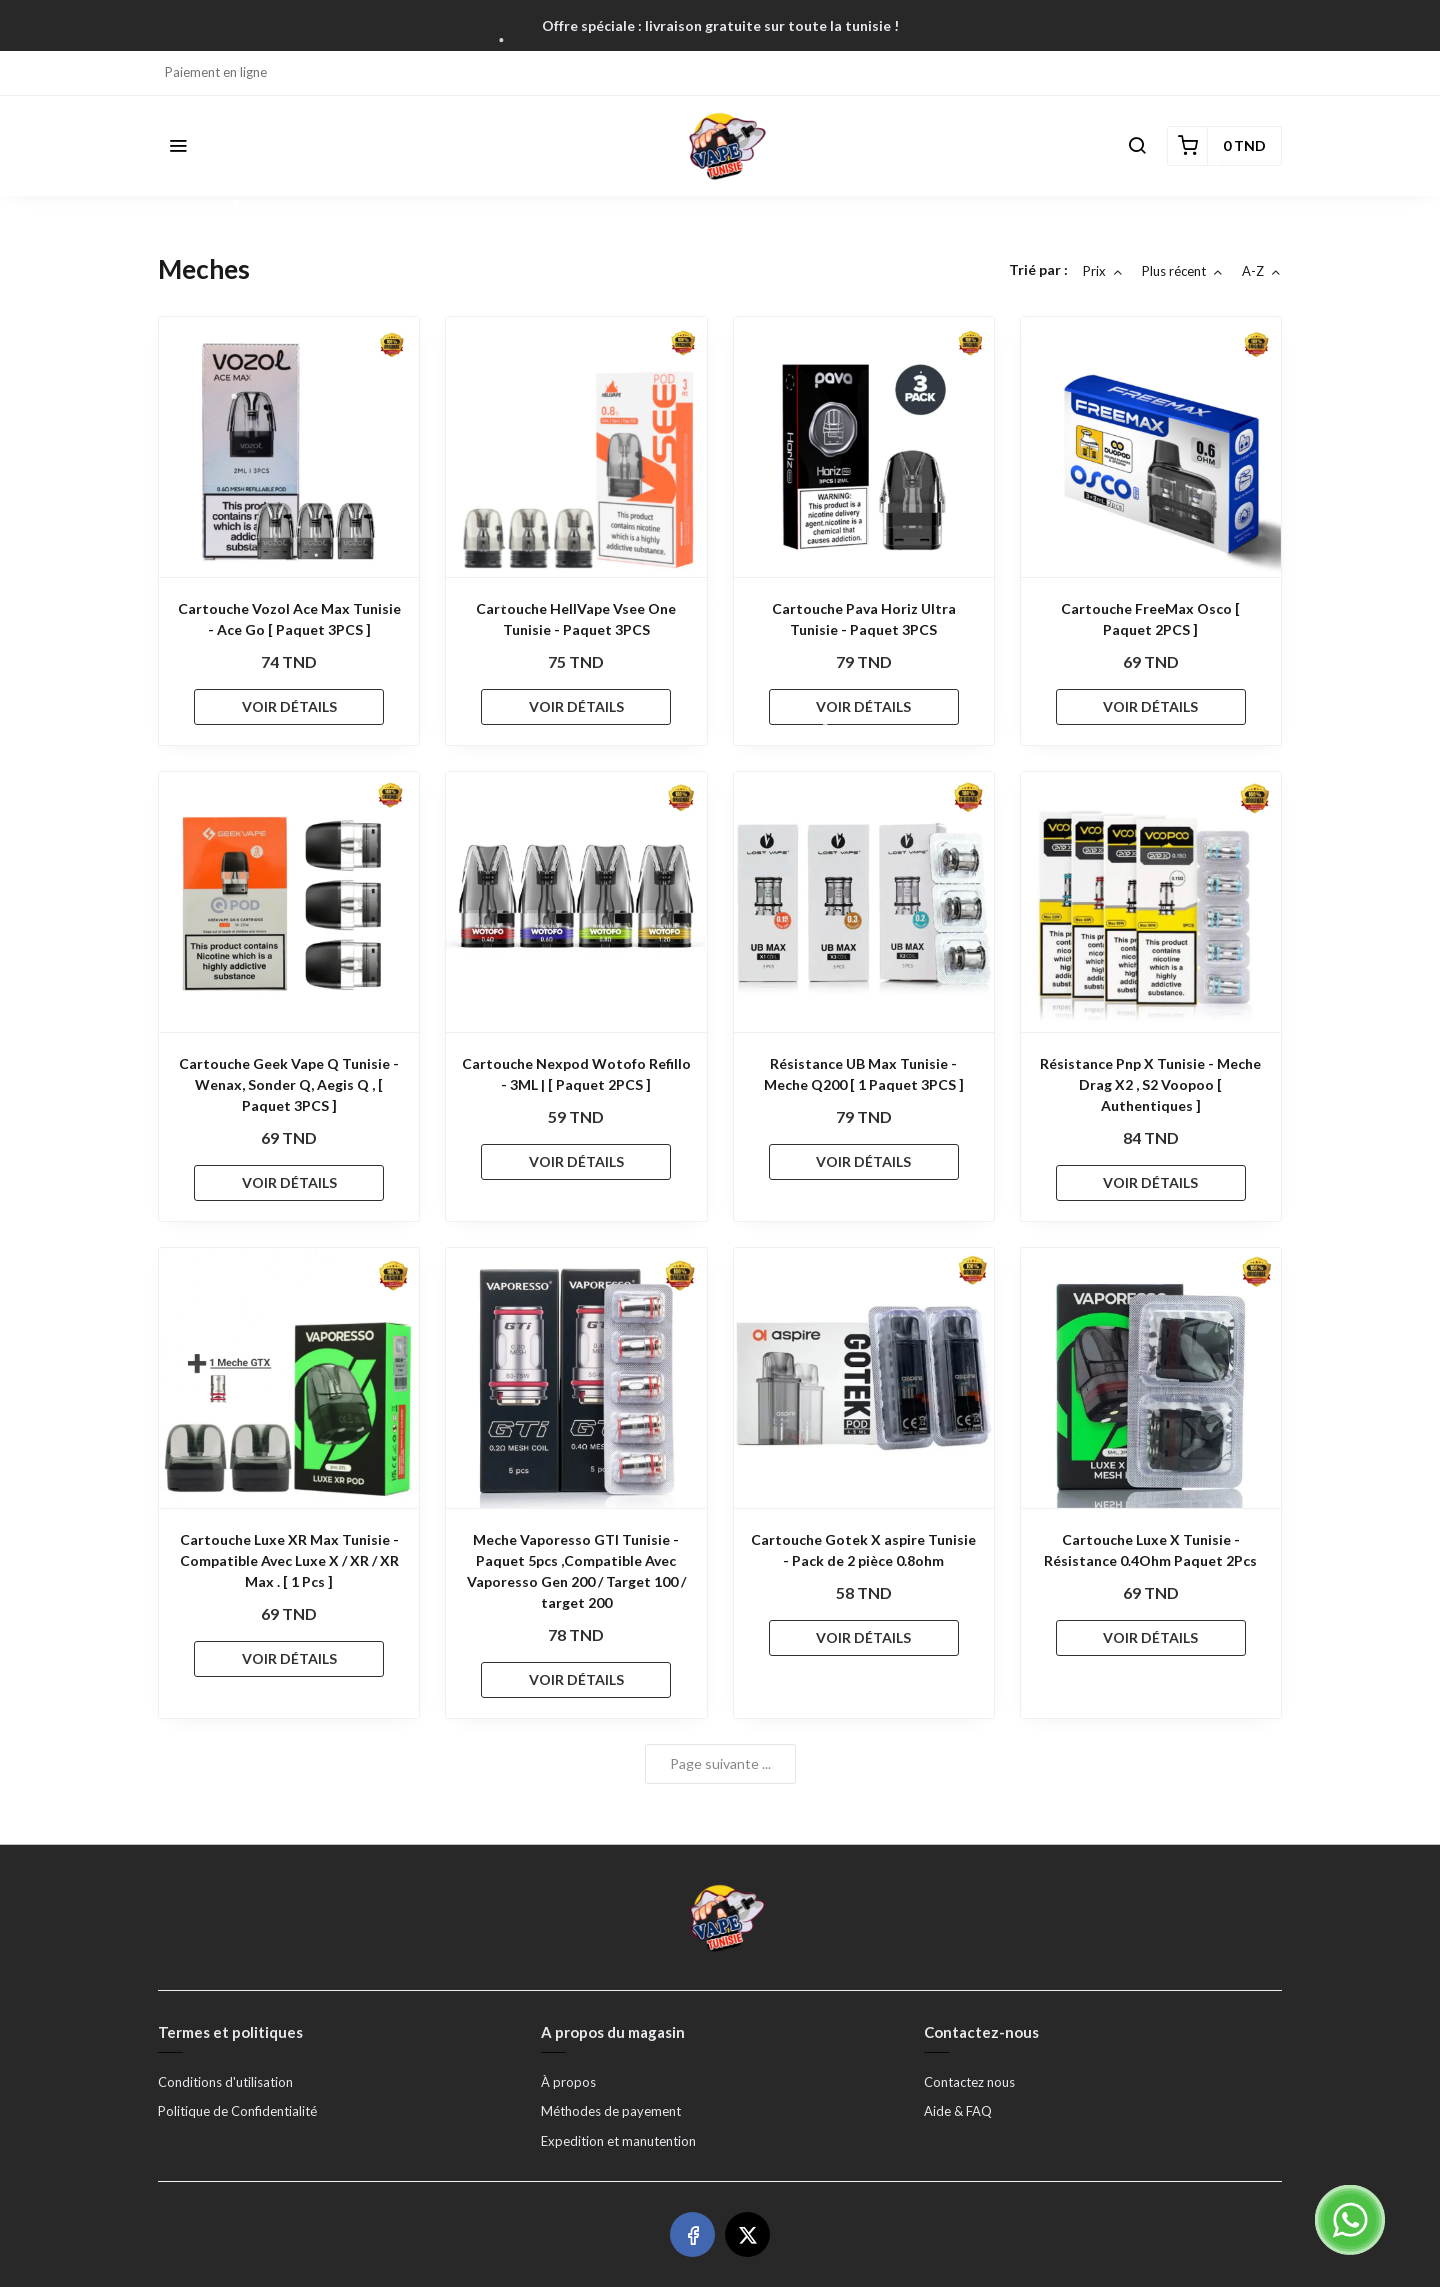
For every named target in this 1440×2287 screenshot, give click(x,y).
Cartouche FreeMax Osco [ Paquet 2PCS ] (1150, 619)
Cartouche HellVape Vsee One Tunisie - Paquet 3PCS (576, 619)
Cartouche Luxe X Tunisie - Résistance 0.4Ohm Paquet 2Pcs (1150, 1550)
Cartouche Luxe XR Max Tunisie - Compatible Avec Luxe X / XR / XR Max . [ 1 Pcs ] (289, 1560)
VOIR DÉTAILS (289, 706)
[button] (178, 146)
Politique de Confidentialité (237, 2111)
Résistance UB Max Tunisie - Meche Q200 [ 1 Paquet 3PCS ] (864, 1074)
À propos (568, 2082)
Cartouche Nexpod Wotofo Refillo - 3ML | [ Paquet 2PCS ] (576, 1074)
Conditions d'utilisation (225, 2082)
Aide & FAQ (958, 2111)
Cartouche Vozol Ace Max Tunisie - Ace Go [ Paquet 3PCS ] (289, 619)
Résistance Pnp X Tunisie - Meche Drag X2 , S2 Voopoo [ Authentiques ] (1150, 1084)
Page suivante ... (720, 1763)
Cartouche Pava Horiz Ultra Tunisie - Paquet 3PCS (864, 619)
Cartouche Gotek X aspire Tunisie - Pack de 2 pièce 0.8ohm (863, 1550)
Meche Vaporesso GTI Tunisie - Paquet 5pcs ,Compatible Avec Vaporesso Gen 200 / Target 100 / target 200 (576, 1571)
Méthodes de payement (611, 2111)
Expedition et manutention (618, 2141)
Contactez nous (969, 2082)
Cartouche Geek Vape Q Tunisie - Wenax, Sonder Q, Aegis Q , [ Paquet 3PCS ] (289, 1084)
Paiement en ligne (216, 72)
